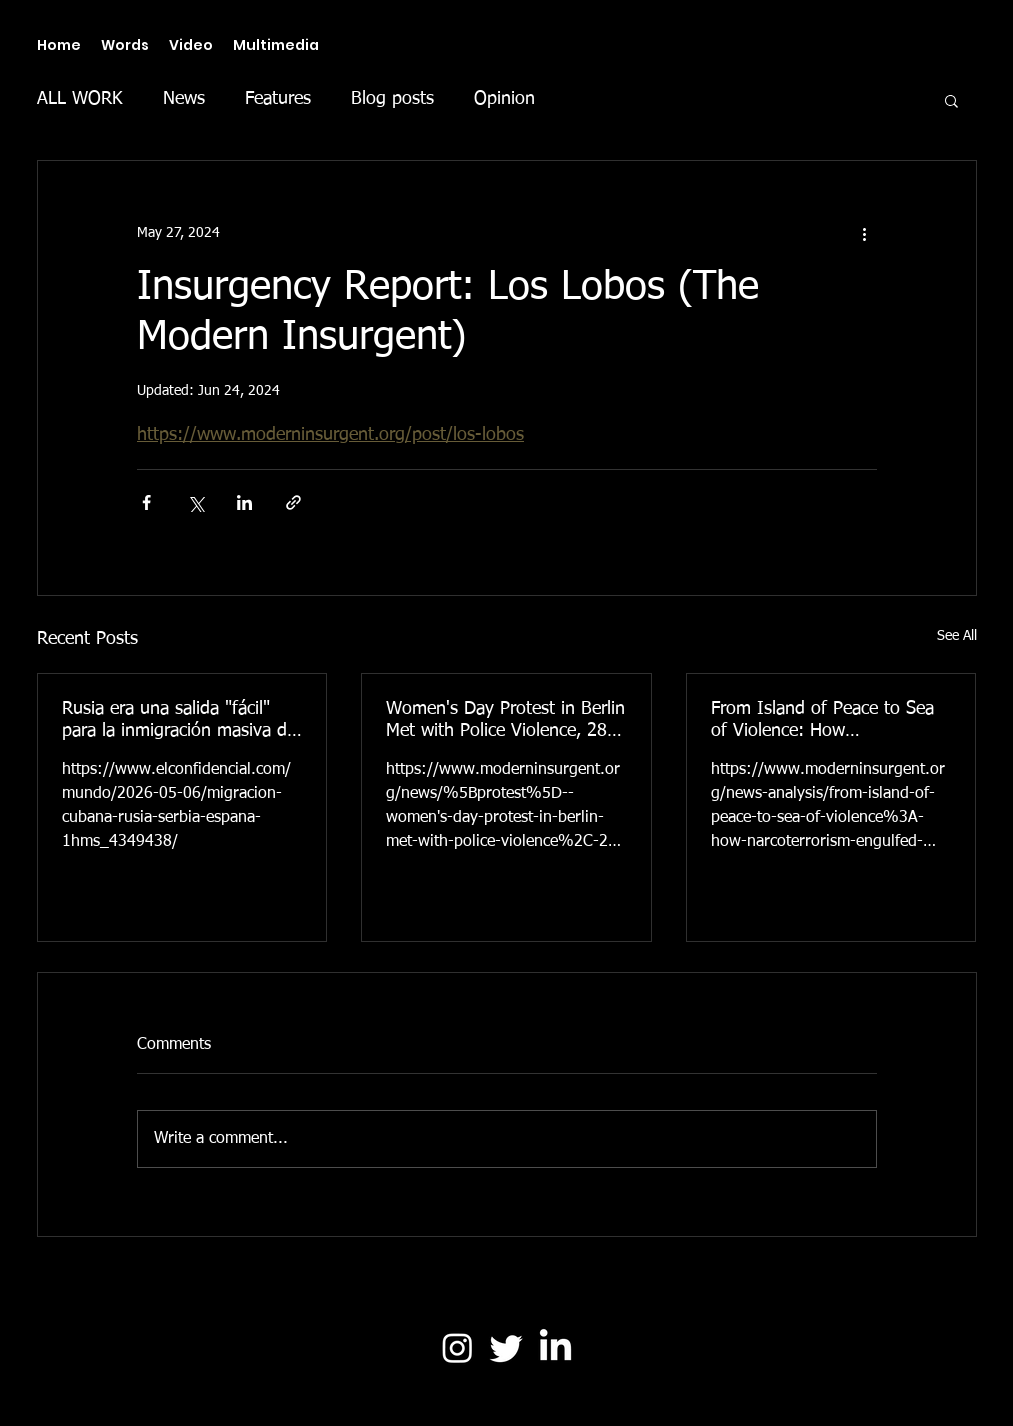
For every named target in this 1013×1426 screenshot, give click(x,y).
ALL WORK (80, 99)
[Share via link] (293, 502)
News (184, 99)
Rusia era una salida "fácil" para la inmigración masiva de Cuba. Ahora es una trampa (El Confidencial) (179, 721)
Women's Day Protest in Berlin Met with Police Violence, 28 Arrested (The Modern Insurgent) (505, 721)
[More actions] (865, 233)
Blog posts (392, 99)
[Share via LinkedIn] (244, 502)
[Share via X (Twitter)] (195, 502)
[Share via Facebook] (146, 502)
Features (278, 99)
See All (957, 636)
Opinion (504, 99)
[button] (951, 100)
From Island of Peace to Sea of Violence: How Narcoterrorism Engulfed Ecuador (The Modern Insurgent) (822, 721)
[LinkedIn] (555, 1347)
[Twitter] (506, 1347)
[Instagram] (457, 1347)
